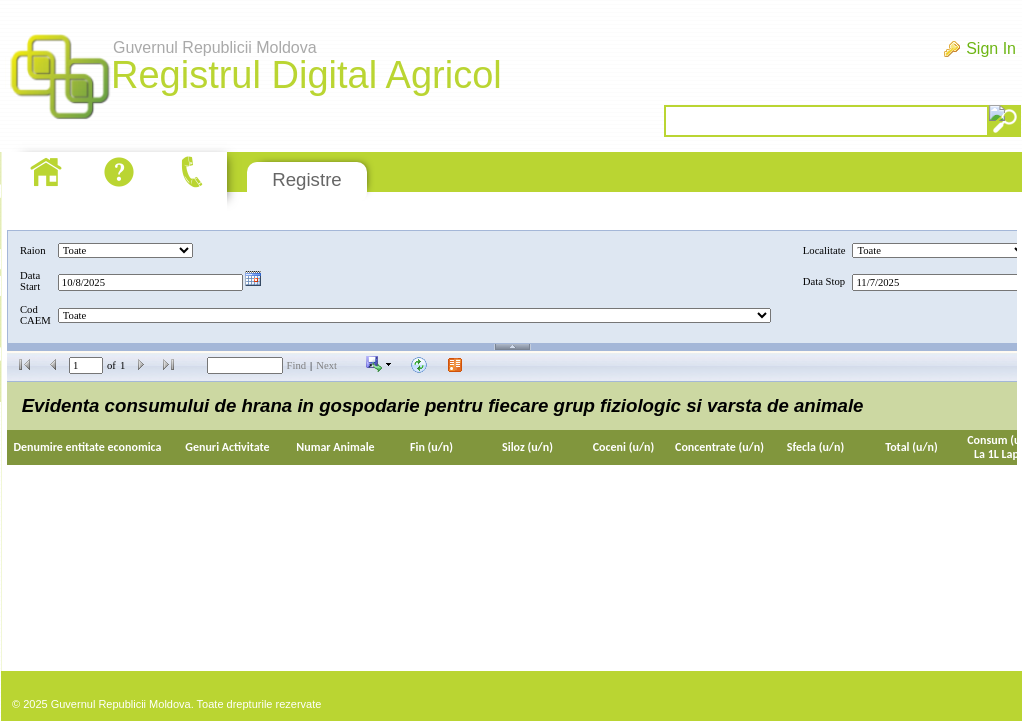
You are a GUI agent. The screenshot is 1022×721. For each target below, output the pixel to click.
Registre (306, 179)
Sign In (991, 48)
